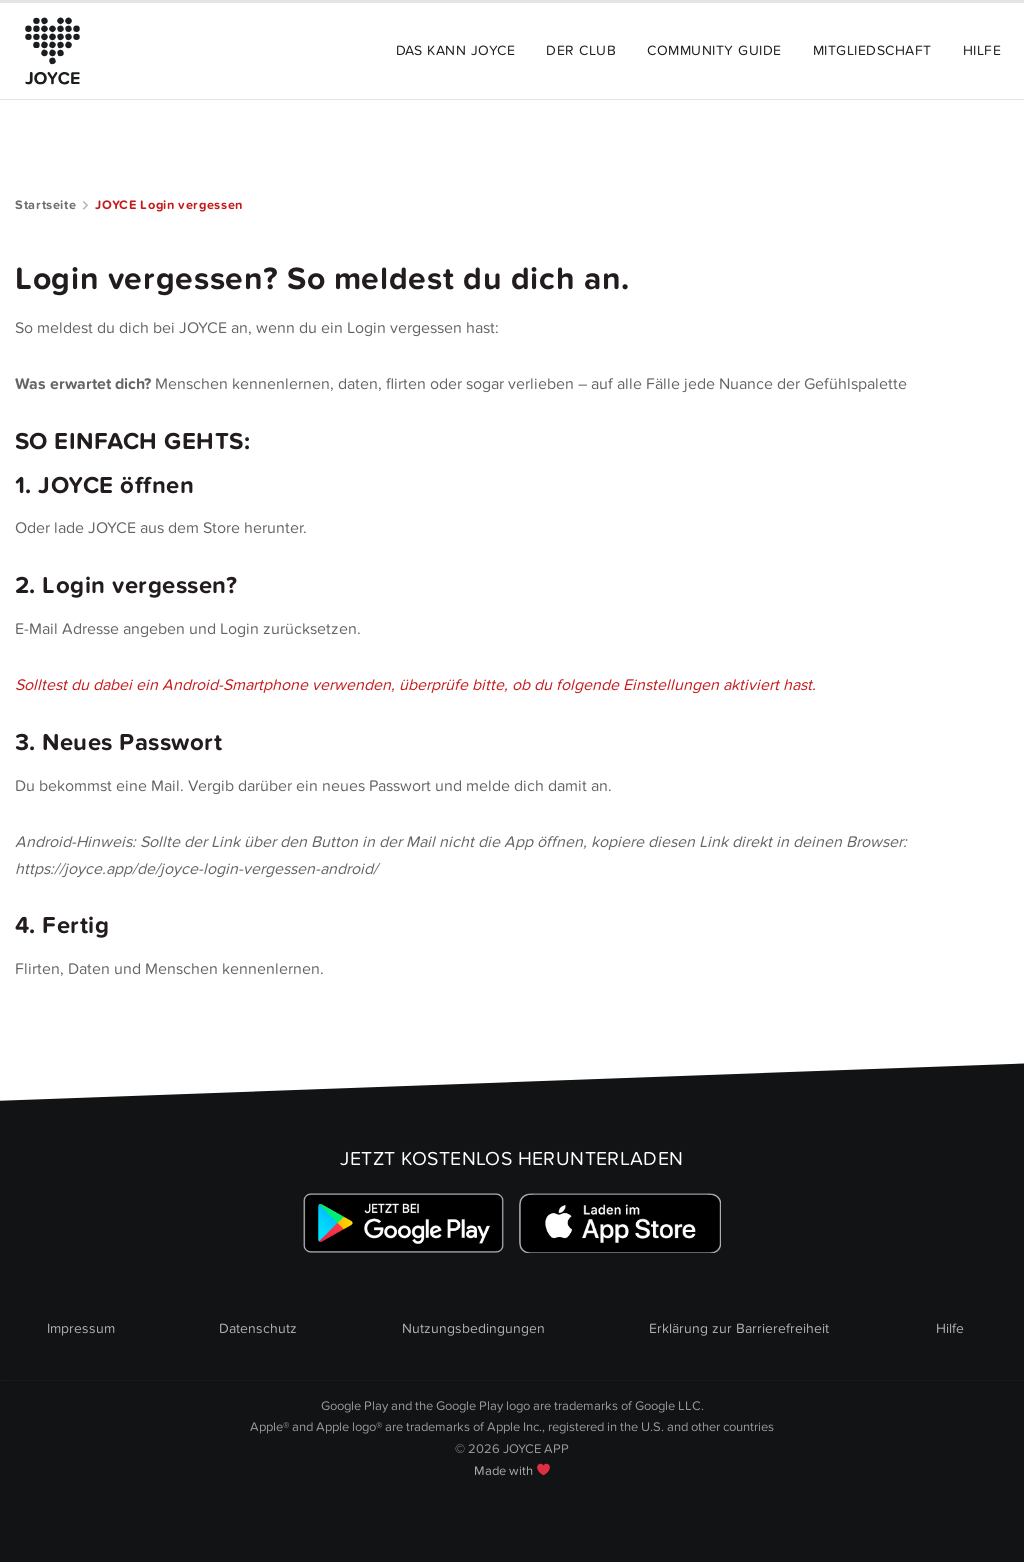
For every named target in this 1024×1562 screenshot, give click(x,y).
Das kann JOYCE (456, 50)
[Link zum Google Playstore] (403, 1223)
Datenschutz (258, 1328)
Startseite (45, 205)
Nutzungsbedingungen (473, 1328)
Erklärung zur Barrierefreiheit (739, 1328)
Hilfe (982, 50)
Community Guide (714, 50)
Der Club (581, 50)
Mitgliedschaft (872, 50)
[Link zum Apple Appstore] (620, 1223)
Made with (512, 1471)
